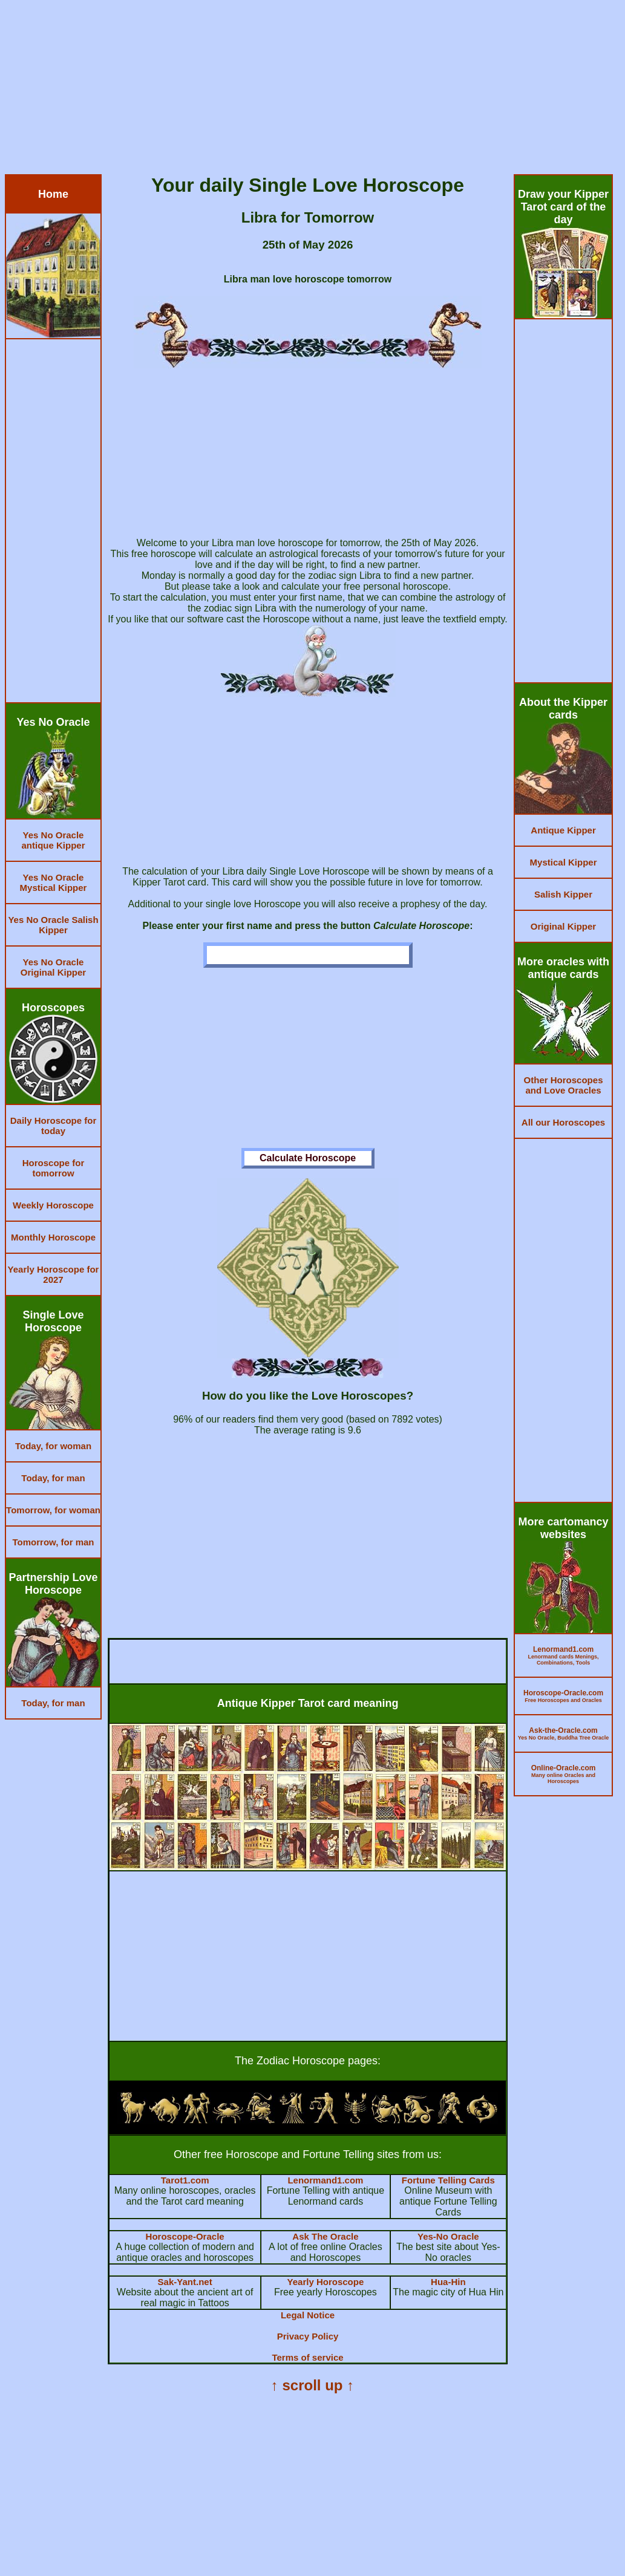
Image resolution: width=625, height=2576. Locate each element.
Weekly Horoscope (53, 1205)
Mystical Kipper (563, 862)
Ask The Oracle (325, 2236)
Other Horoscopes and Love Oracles (563, 1085)
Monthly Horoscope (53, 1237)
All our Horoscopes (563, 1122)
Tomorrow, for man (53, 1542)
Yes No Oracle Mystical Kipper (53, 882)
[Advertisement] (312, 89)
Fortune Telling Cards (448, 2180)
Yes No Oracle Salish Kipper (53, 925)
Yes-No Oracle (448, 2236)
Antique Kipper (563, 830)
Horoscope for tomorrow (53, 1168)
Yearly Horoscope (325, 2282)
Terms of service (307, 2357)
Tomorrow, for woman (53, 1510)
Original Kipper (563, 926)
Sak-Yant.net (185, 2282)
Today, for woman (53, 1446)
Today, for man (53, 1478)
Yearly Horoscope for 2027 (53, 1274)
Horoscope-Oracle (185, 2236)
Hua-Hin (448, 2282)
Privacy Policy (308, 2336)
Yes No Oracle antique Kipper (53, 840)
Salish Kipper (563, 894)
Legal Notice (308, 2315)
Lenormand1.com (325, 2180)
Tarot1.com (185, 2180)
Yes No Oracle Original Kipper (53, 967)
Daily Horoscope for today (53, 1125)
